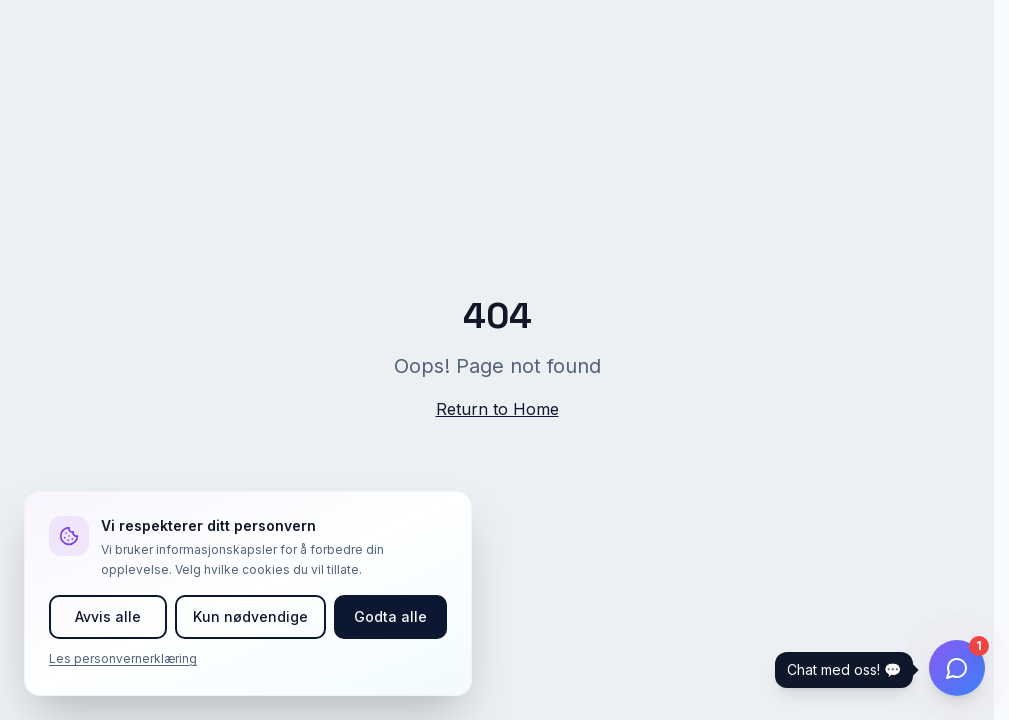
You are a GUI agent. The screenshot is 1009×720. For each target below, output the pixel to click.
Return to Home (497, 409)
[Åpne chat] (957, 668)
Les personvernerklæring (123, 658)
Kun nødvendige (250, 616)
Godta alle (390, 616)
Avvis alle (108, 616)
